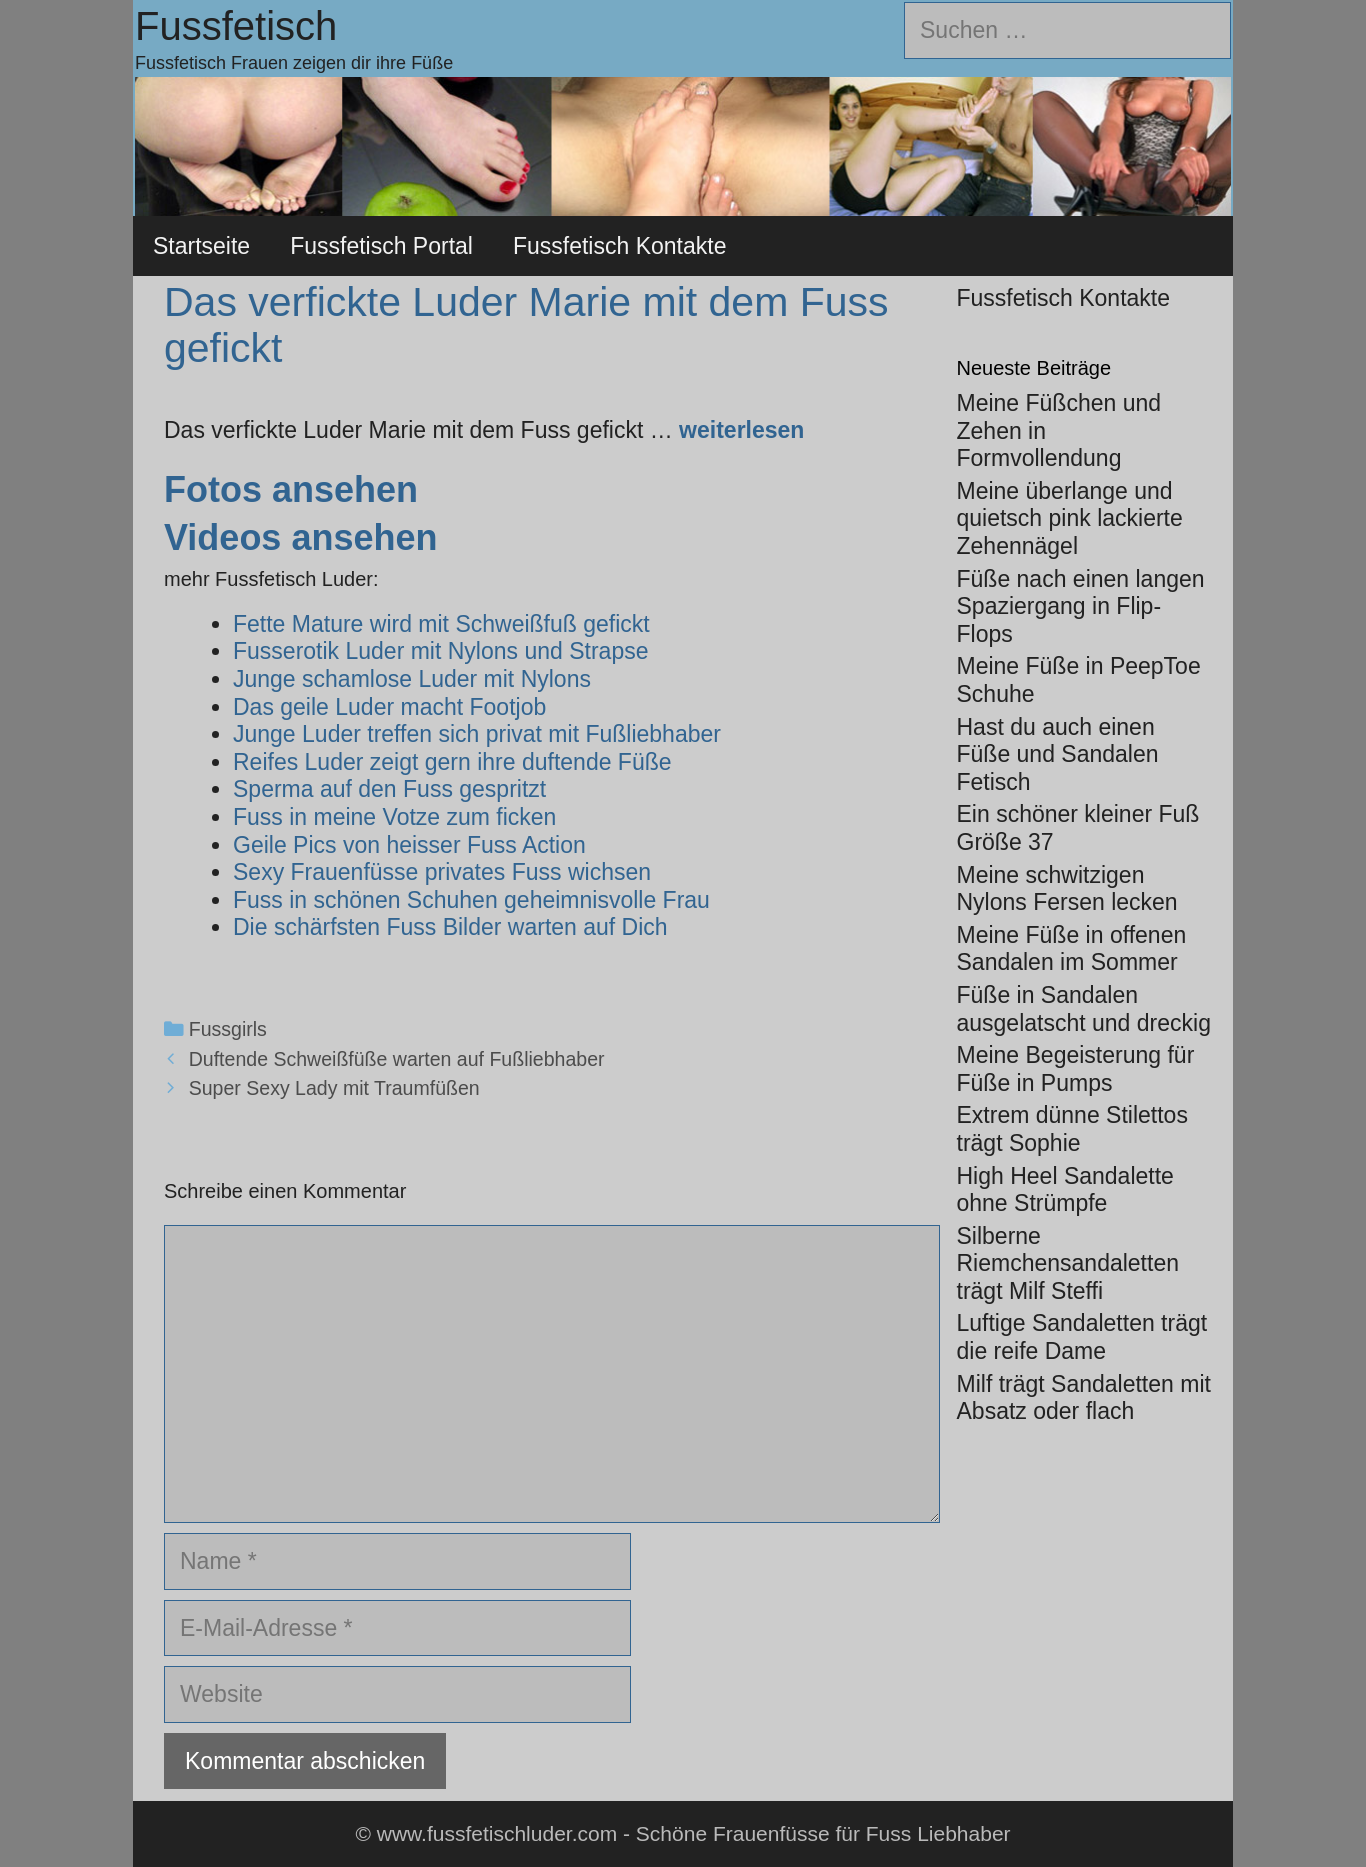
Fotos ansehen (291, 489)
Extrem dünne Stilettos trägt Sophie (1072, 1129)
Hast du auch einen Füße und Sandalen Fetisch (1058, 754)
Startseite (201, 246)
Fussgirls (228, 1029)
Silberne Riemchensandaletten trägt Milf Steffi (1068, 1263)
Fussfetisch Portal (381, 246)
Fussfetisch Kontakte (620, 246)
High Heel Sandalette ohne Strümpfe (1065, 1190)
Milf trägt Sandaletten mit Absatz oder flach (1084, 1398)
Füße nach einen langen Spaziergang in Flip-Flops (1081, 606)
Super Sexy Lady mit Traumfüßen (334, 1088)
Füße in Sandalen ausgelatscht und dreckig (1084, 1009)
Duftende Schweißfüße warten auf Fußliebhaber (397, 1059)
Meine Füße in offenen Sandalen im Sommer (1072, 949)
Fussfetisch (236, 26)
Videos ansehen (300, 537)
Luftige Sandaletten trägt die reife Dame (1082, 1337)
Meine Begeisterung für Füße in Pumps (1076, 1069)
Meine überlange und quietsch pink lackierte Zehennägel (1070, 518)
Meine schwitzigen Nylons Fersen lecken (1067, 889)
